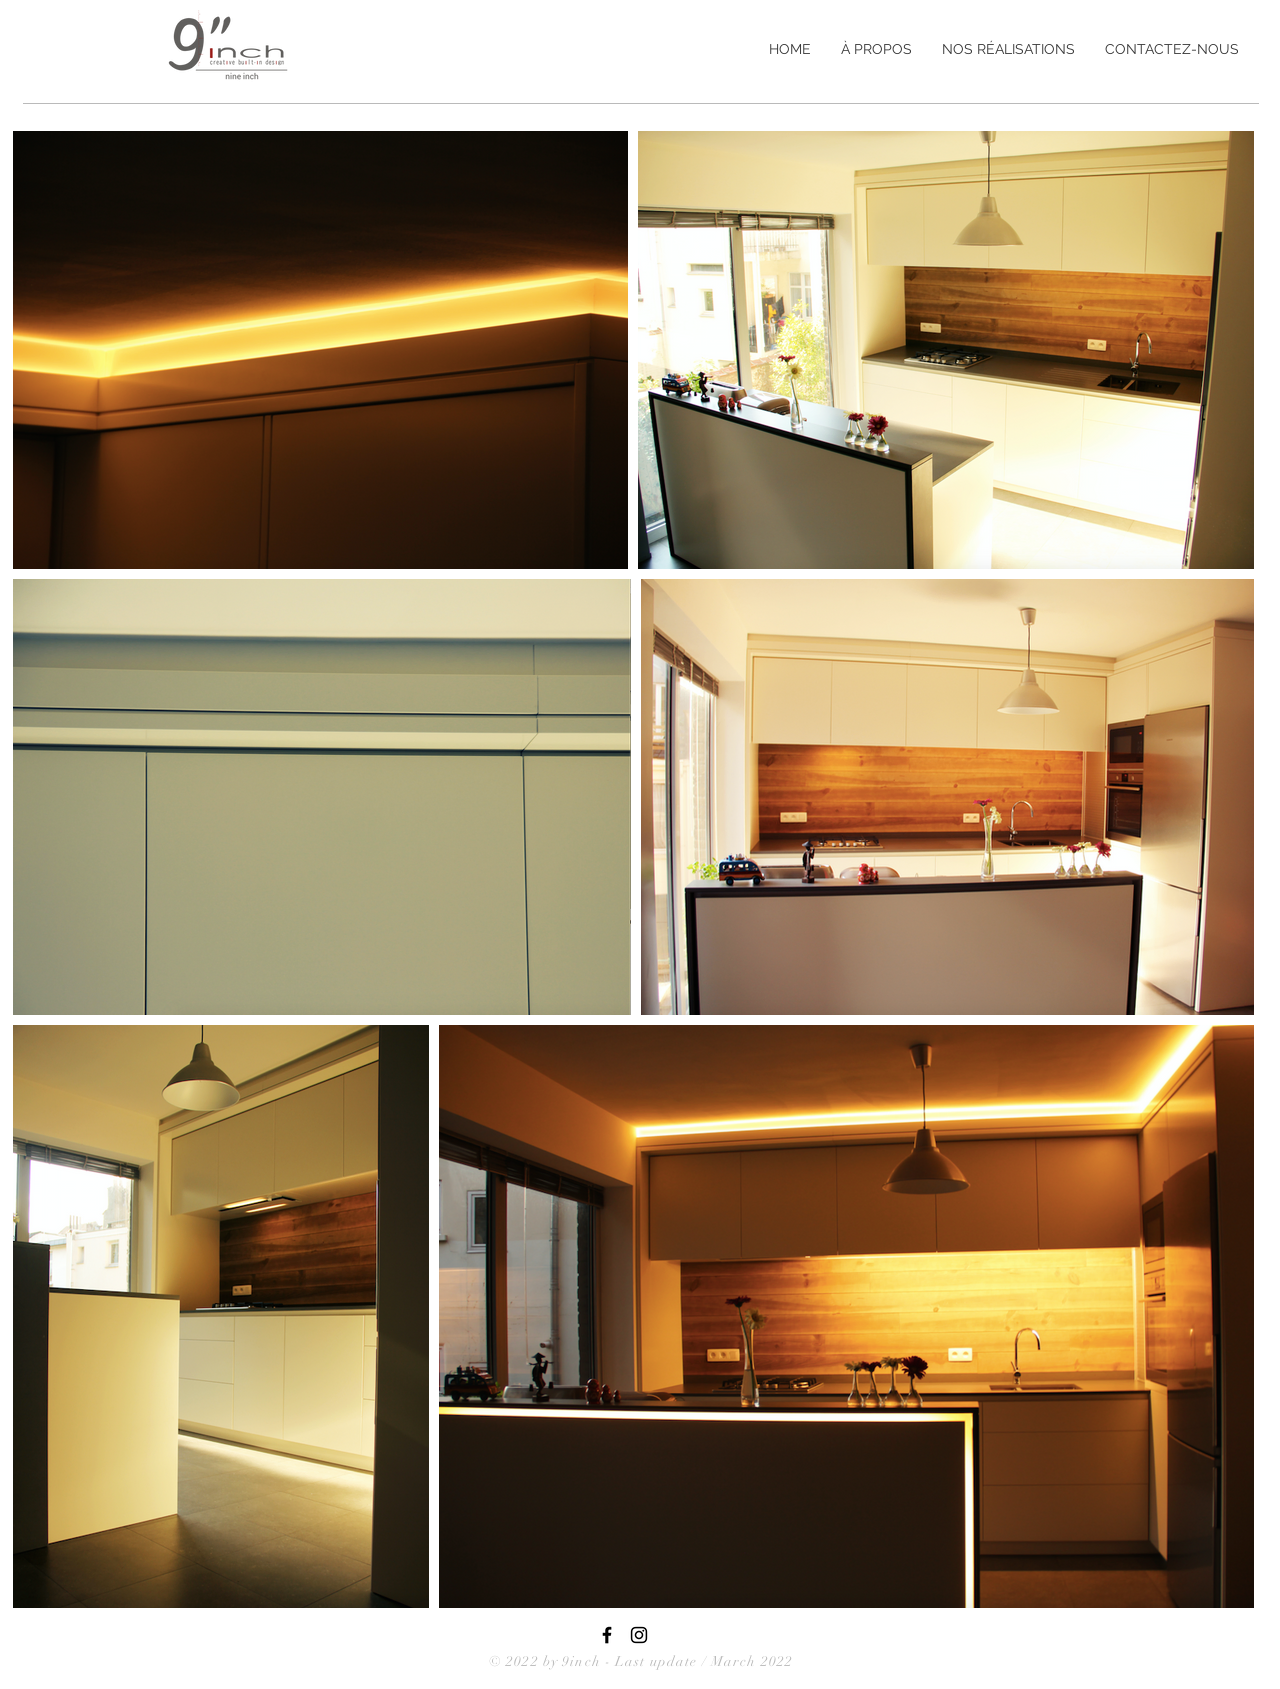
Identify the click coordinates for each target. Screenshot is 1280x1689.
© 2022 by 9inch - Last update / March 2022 (641, 1661)
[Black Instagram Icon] (639, 1635)
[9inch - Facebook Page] (607, 1635)
